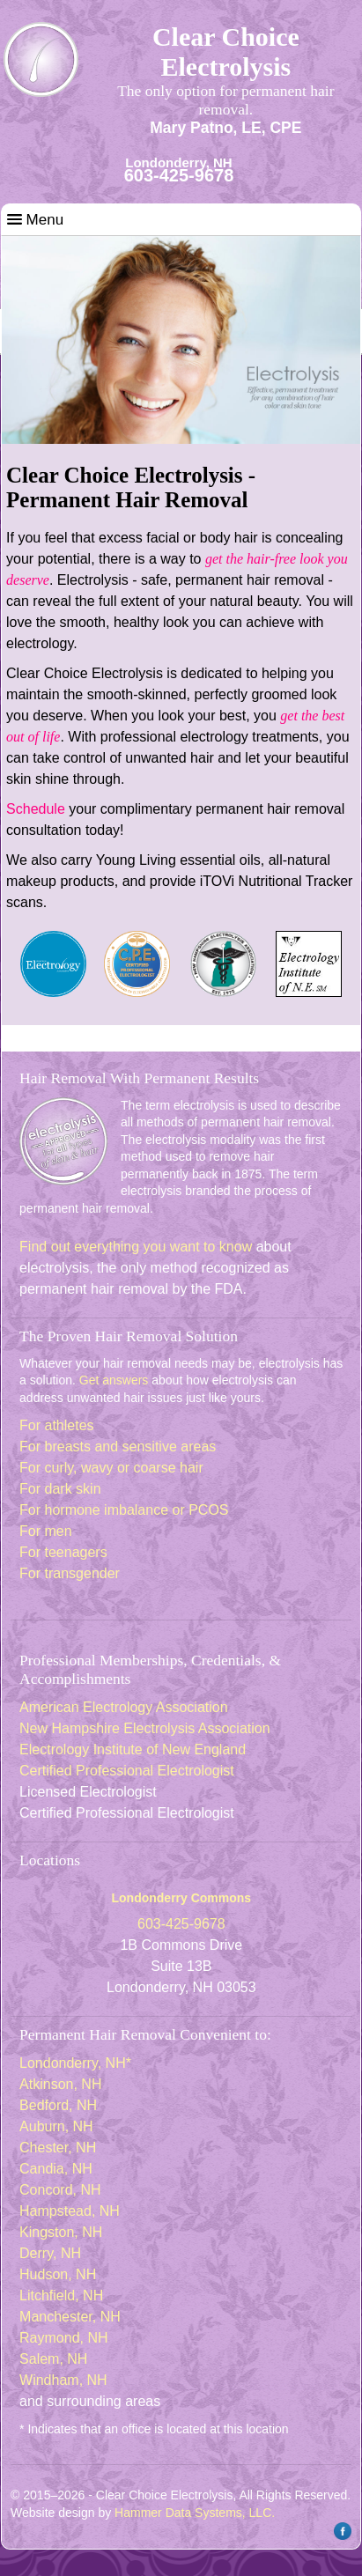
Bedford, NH (58, 2105)
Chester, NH (57, 2147)
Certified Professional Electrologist (126, 1770)
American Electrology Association (123, 1707)
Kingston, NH (60, 2232)
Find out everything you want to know (135, 1246)
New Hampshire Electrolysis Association (144, 1728)
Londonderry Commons (181, 1898)
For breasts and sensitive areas (117, 1446)
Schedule (35, 808)
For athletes (56, 1425)
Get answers (114, 1380)
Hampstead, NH (69, 2210)
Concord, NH (59, 2189)
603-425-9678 (179, 175)
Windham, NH (63, 2380)
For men (45, 1531)
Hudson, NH (57, 2274)
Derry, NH (50, 2253)
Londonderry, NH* (75, 2063)
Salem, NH (53, 2358)
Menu (35, 219)
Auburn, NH (56, 2126)
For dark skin (59, 1488)
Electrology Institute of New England (132, 1749)
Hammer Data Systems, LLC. (195, 2513)
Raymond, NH (63, 2337)
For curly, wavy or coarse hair (111, 1467)
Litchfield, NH (61, 2295)
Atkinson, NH (60, 2084)
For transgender (69, 1573)
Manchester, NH (70, 2316)
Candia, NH (55, 2168)
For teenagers (63, 1552)
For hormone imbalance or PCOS (123, 1509)
